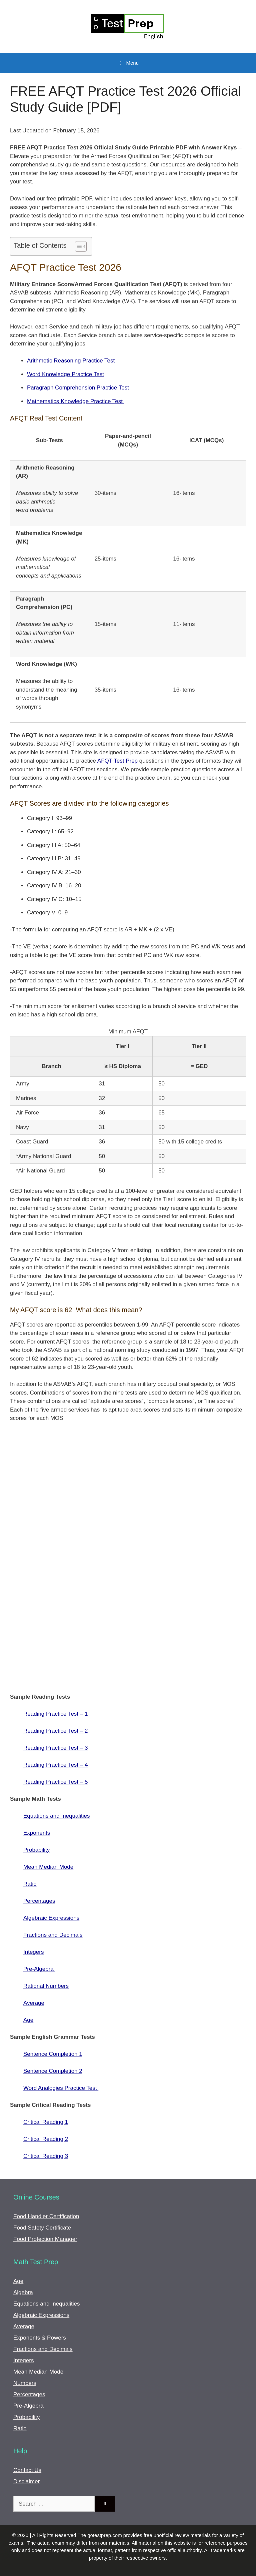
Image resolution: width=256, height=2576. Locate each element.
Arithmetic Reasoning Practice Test (71, 360)
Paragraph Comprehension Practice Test (78, 387)
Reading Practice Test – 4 (55, 1765)
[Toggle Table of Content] (77, 246)
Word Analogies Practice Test (60, 2088)
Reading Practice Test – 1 (55, 1714)
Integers (33, 1952)
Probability (36, 1850)
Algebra (23, 2292)
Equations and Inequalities (56, 1816)
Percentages (39, 1901)
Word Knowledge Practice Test (65, 374)
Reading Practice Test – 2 (55, 1731)
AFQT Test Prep (117, 761)
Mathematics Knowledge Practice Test (75, 401)
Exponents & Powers (39, 2338)
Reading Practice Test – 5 (55, 1782)
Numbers (24, 2383)
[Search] (105, 2504)
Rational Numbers (46, 1986)
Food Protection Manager (45, 2239)
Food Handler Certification (46, 2216)
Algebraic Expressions (51, 1918)
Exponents (36, 1833)
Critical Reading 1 (45, 2122)
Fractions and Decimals (53, 1935)
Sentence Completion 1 (52, 2054)
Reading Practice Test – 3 (55, 1748)
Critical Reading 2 (45, 2139)
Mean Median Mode (48, 1867)
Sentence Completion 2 (52, 2071)
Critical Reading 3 (45, 2156)
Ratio (30, 1884)
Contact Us (27, 2470)
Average (33, 2003)
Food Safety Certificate (42, 2228)
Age (28, 2020)
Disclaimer (26, 2481)
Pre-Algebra (39, 1969)
